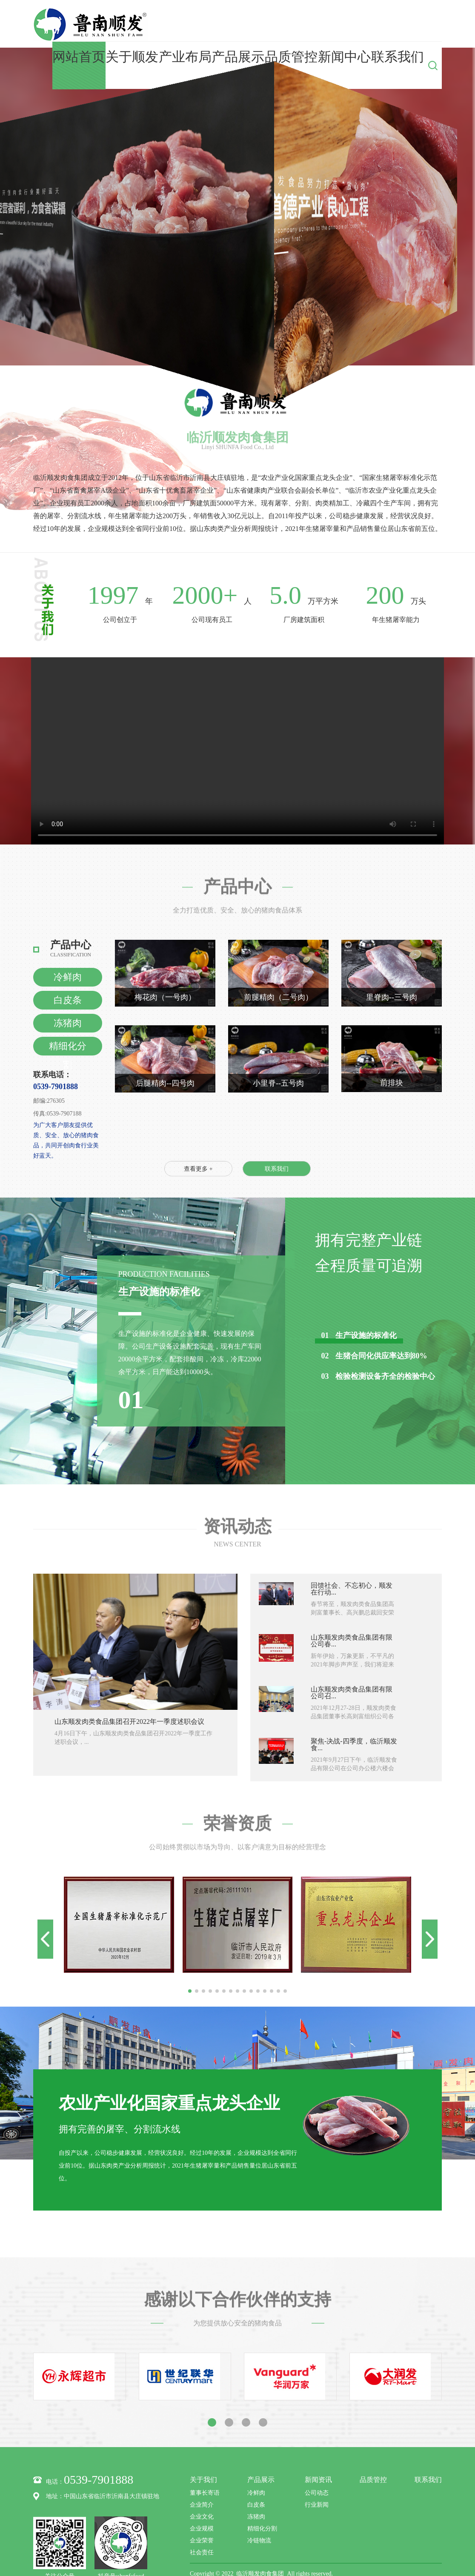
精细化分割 (67, 1006)
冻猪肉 (68, 981)
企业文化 (202, 2475)
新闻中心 (370, 24)
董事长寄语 (205, 2451)
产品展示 (298, 24)
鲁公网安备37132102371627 (279, 2544)
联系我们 (406, 24)
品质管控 (334, 24)
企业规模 (202, 2487)
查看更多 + (198, 1127)
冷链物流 (259, 2499)
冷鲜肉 (68, 935)
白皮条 (68, 958)
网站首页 (191, 24)
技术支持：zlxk (338, 2544)
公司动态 (317, 2451)
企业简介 (202, 2463)
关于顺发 (227, 24)
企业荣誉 (202, 2499)
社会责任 (202, 2511)
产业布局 (263, 24)
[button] (190, 1949)
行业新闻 (317, 2463)
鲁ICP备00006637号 (215, 2544)
